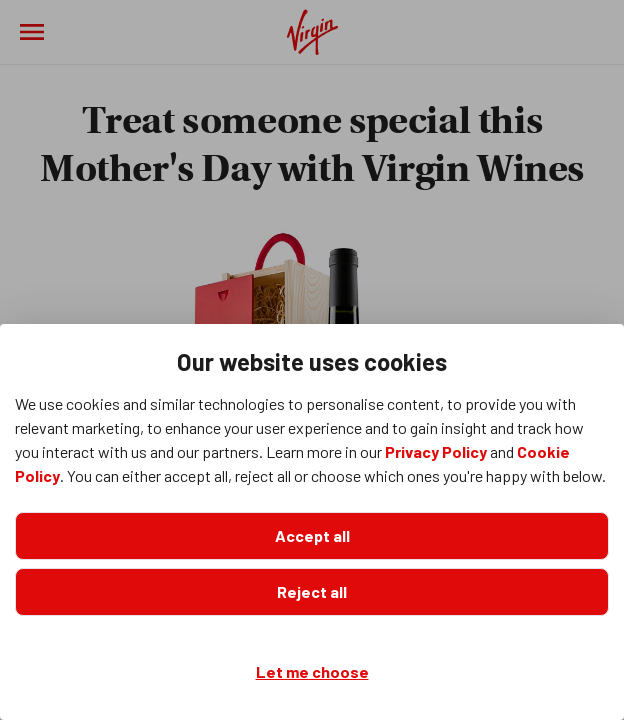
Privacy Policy (436, 451)
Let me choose (312, 671)
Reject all (312, 591)
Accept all (312, 535)
